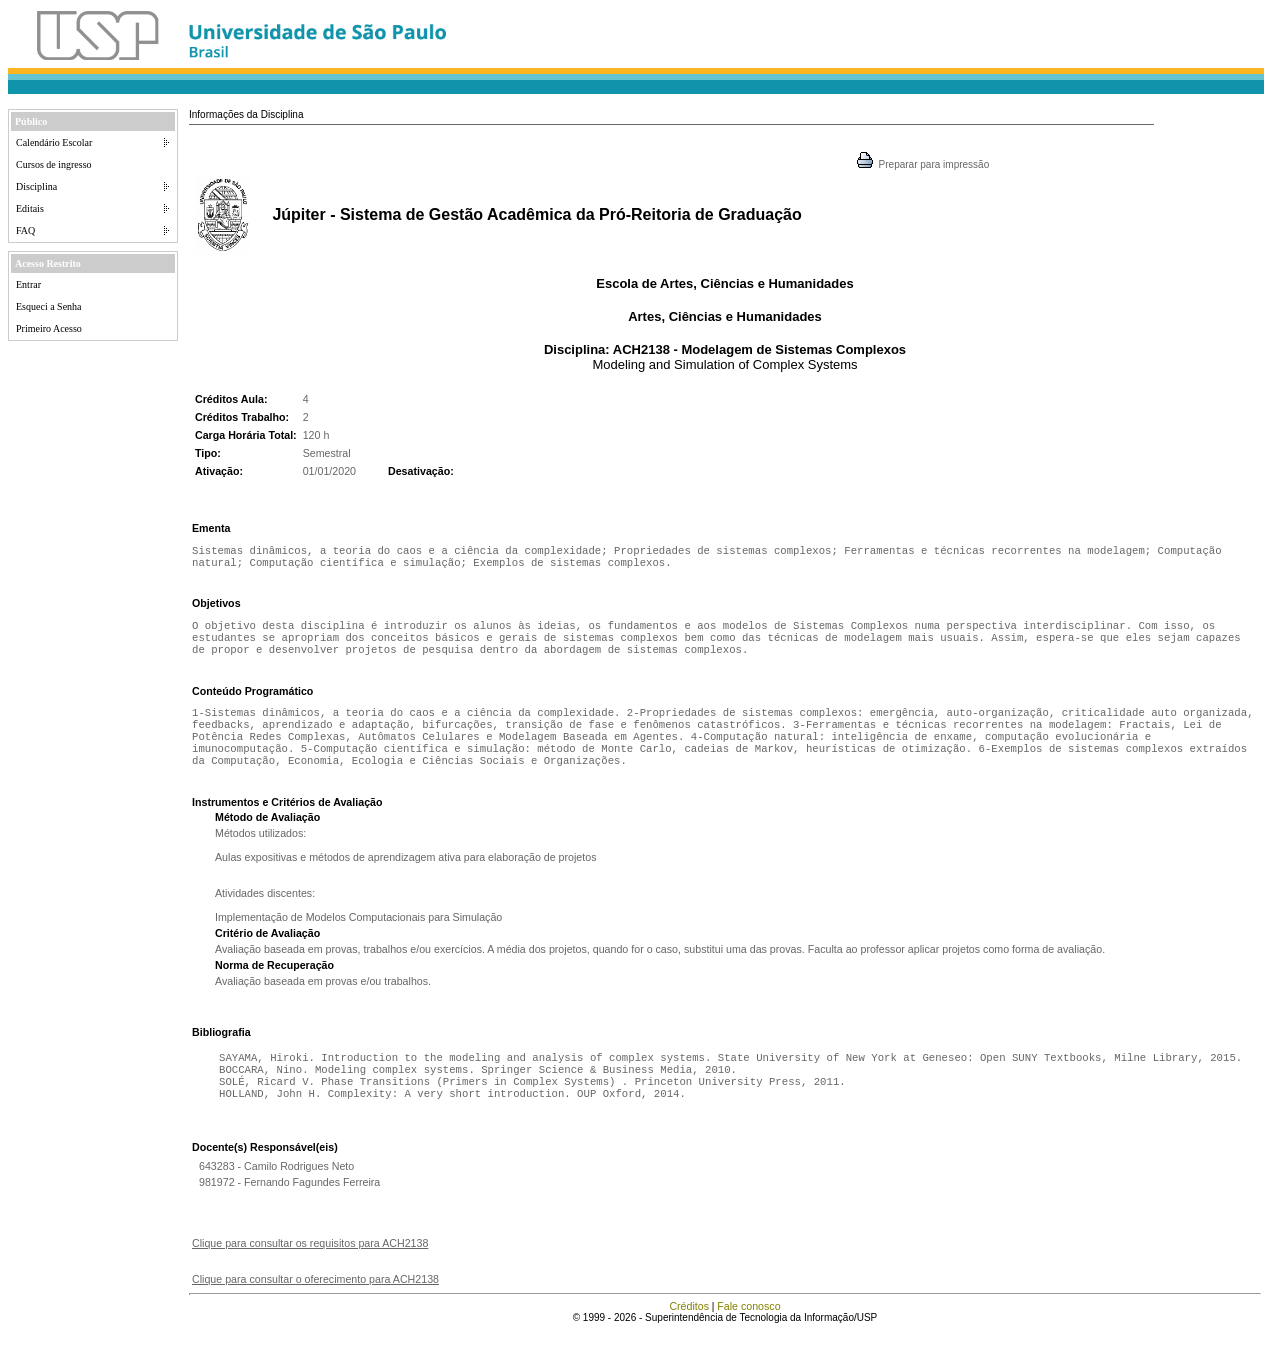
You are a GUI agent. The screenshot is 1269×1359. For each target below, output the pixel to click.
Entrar (28, 284)
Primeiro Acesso (49, 328)
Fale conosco (748, 1334)
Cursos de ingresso (54, 164)
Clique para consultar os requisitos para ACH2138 (310, 1271)
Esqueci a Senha (49, 306)
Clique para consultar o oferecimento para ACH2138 (315, 1307)
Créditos (689, 1334)
